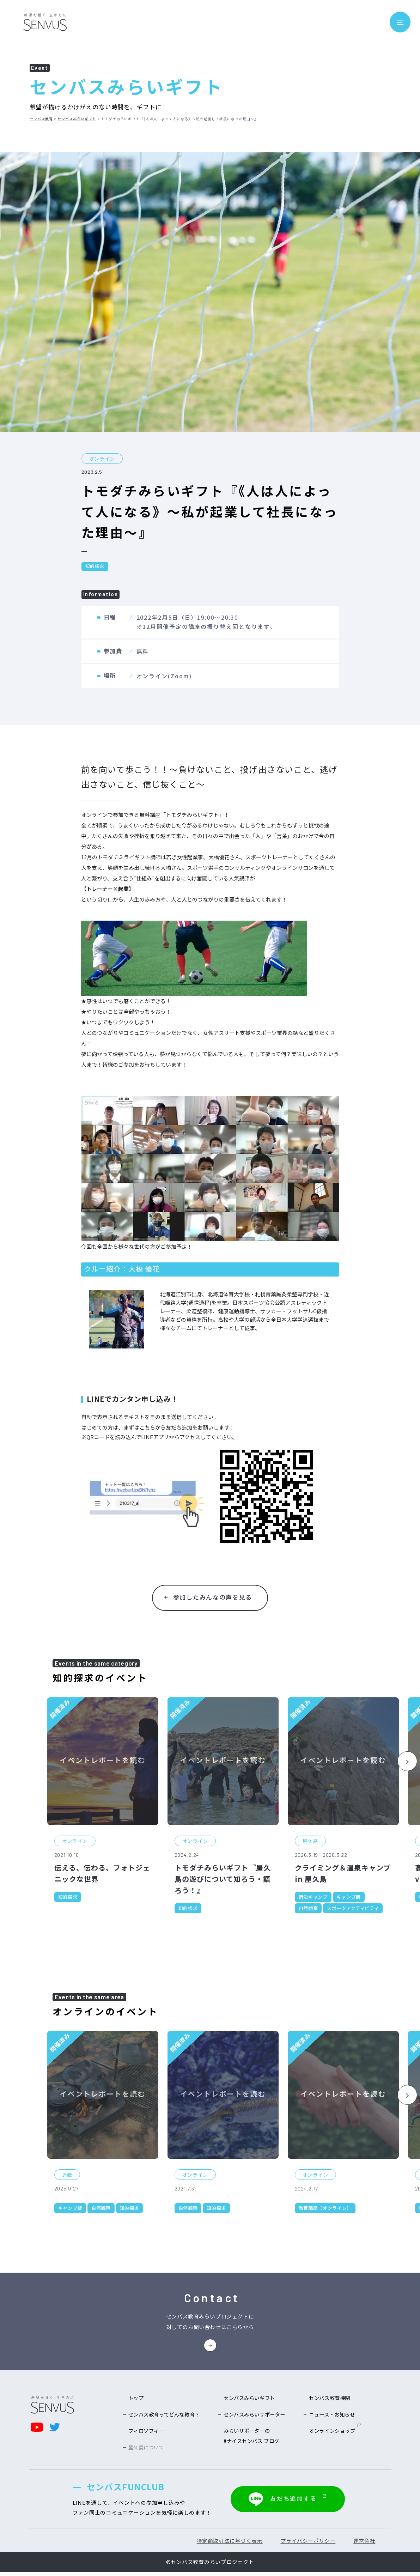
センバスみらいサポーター (255, 2418)
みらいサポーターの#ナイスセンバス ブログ (252, 2440)
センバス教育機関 (327, 2401)
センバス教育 (41, 118)
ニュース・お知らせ (330, 2418)
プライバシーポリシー (302, 2544)
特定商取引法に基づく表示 (221, 2544)
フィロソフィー (147, 2435)
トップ (136, 2401)
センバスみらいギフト (76, 118)
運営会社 (361, 2544)
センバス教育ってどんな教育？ (167, 2418)
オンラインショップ (333, 2435)
